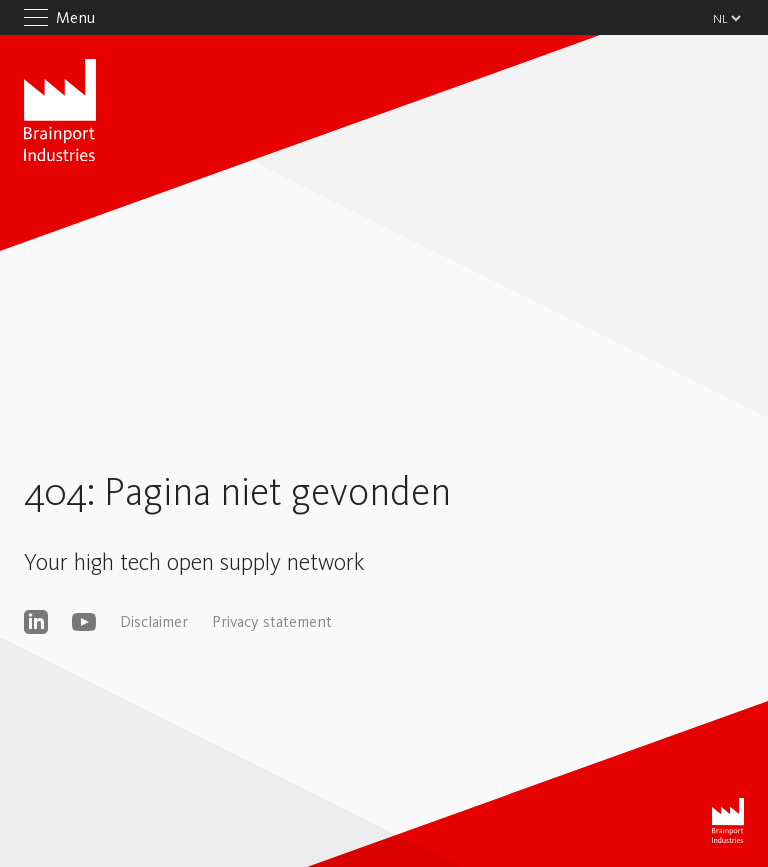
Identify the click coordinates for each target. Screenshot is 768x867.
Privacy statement (272, 621)
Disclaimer (154, 621)
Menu (75, 17)
